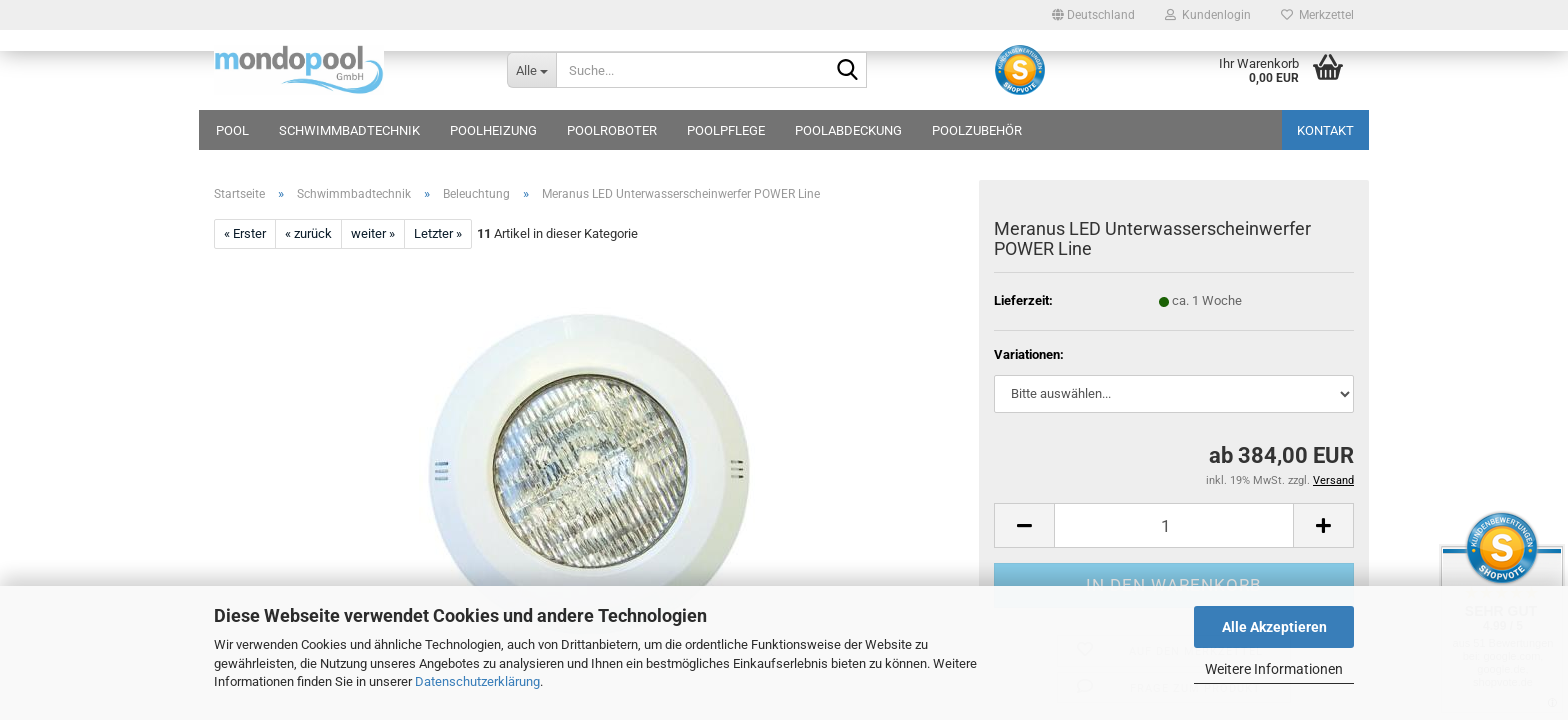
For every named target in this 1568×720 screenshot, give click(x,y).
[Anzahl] (1174, 525)
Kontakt (1325, 130)
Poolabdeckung (848, 130)
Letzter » (438, 233)
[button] (1093, 15)
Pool (232, 130)
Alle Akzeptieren (1274, 627)
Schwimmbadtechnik (349, 130)
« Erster (245, 233)
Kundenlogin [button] (1208, 15)
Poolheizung (493, 130)
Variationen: (1029, 354)
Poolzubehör (977, 130)
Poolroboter (612, 130)
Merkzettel (1317, 15)
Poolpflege (726, 130)
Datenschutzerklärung (477, 681)
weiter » (373, 233)
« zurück (308, 233)
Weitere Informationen (1274, 669)
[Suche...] (531, 70)
